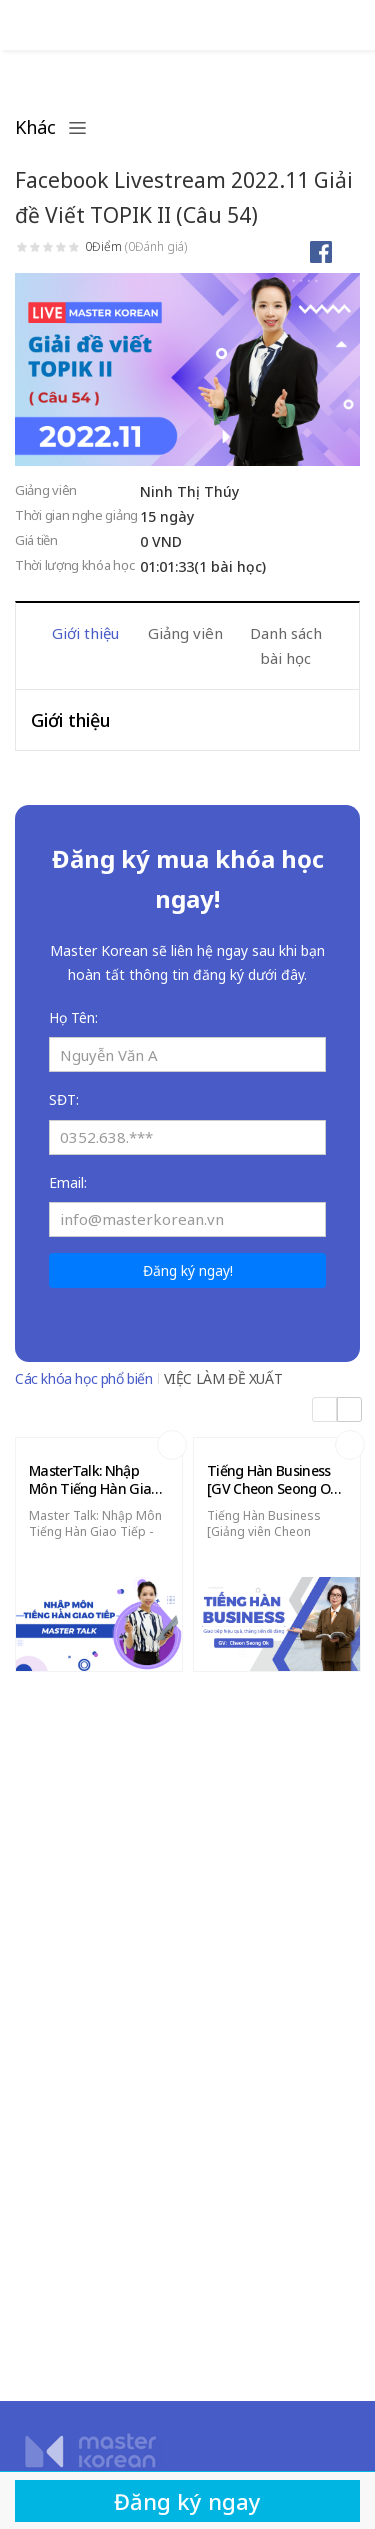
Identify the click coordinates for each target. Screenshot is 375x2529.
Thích (348, 251)
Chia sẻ (320, 251)
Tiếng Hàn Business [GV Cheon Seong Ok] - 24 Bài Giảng (274, 1480)
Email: (68, 1182)
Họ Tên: (73, 1017)
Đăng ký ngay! (188, 1270)
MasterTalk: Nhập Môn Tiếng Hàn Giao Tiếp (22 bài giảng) (94, 1480)
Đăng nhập (25, 25)
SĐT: (64, 1099)
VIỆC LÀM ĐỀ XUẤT (223, 1378)
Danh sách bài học (286, 645)
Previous (25, 633)
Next (350, 633)
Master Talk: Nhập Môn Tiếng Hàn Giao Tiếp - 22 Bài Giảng (95, 1531)
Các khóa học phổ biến (84, 1378)
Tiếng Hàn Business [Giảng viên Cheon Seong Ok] (264, 1531)
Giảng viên (185, 633)
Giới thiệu (85, 633)
